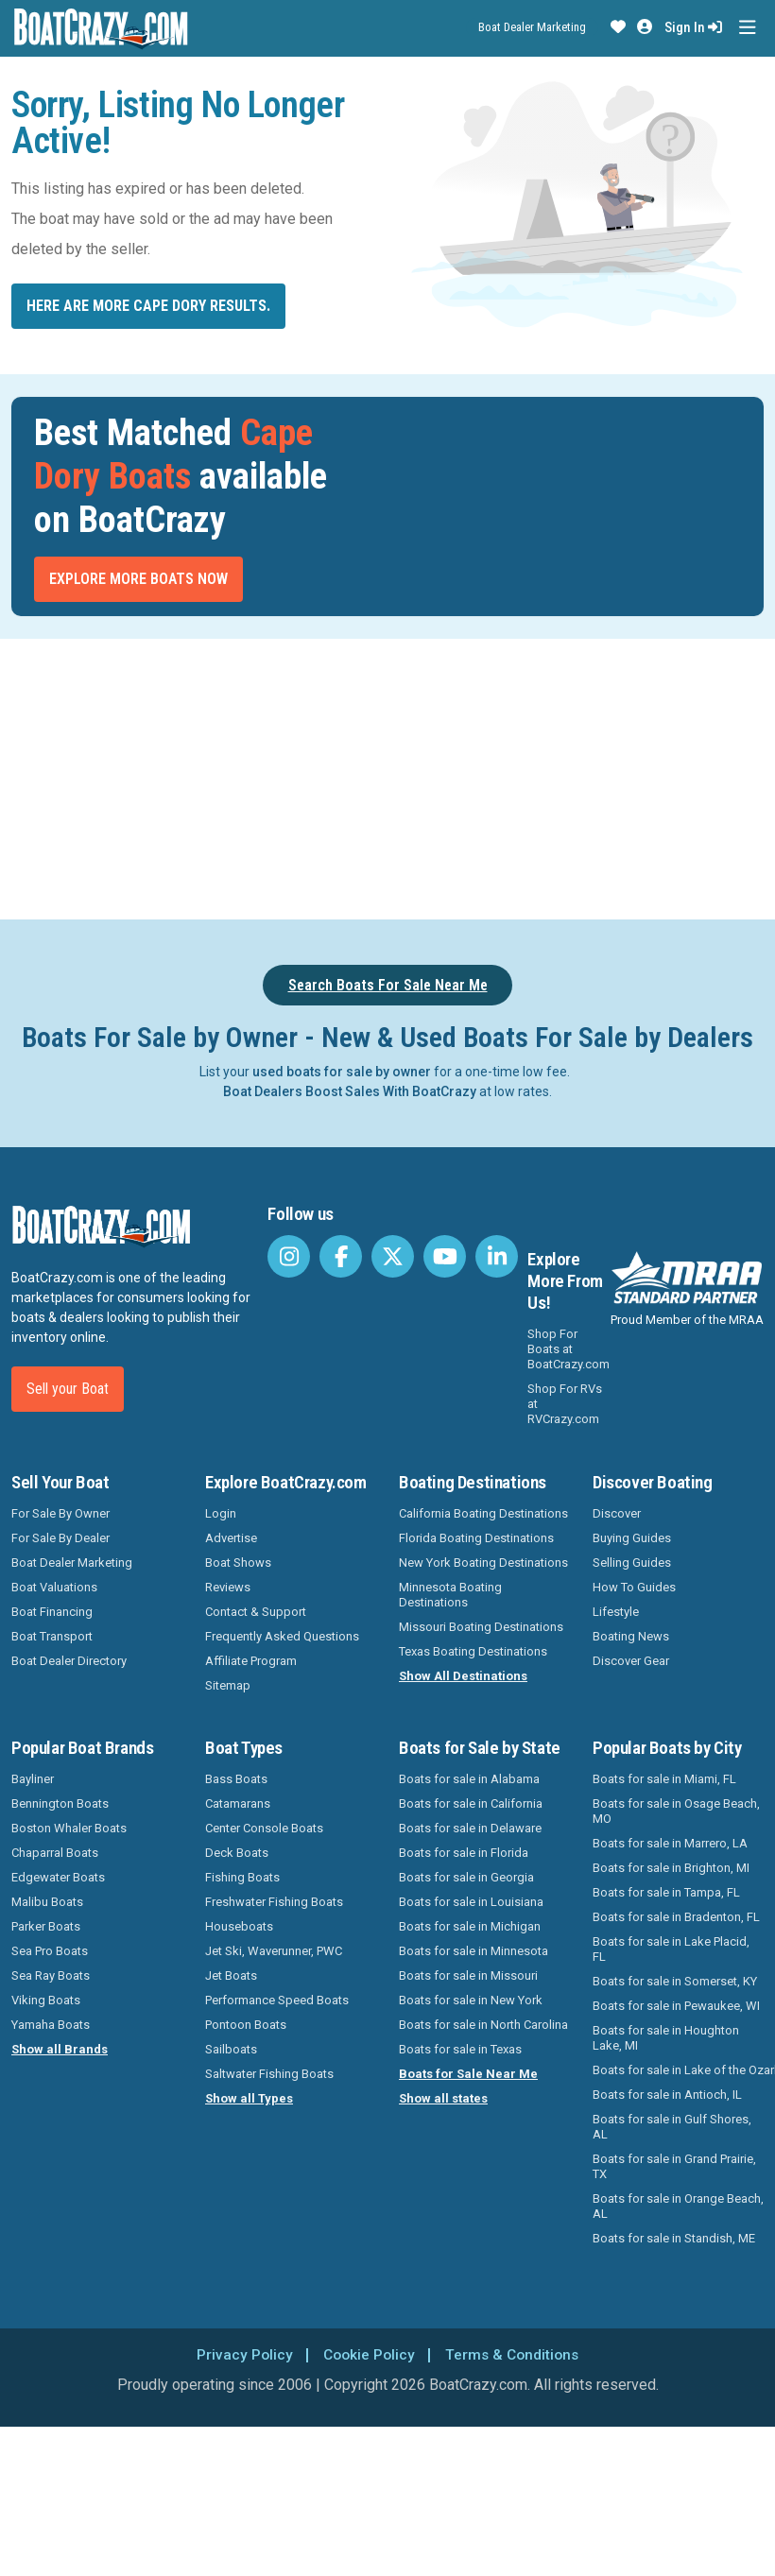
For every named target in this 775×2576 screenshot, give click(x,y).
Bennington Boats (60, 1803)
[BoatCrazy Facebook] (340, 1256)
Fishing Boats (242, 1877)
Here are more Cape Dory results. (148, 306)
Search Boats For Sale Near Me (388, 985)
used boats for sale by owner (341, 1071)
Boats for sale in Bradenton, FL (676, 1917)
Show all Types (249, 2098)
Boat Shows (238, 1562)
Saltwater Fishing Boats (269, 2074)
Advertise (231, 1538)
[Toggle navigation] (747, 28)
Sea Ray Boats (50, 1975)
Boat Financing (52, 1612)
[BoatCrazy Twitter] (392, 1256)
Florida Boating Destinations (476, 1538)
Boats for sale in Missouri (468, 1975)
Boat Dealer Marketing (532, 27)
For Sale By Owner (60, 1513)
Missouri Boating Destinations (481, 1627)
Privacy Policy (240, 2354)
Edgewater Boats (58, 1877)
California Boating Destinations (483, 1513)
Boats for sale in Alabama (469, 1779)
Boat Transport (52, 1636)
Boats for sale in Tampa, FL (666, 1892)
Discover (617, 1513)
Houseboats (239, 1926)
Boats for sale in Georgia (466, 1877)
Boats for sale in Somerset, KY (675, 1981)
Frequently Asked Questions (282, 1636)
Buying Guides (632, 1538)
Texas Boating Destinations (473, 1651)
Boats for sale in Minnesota (473, 1951)
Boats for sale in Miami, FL (664, 1779)
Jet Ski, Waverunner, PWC (273, 1951)
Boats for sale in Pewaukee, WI (676, 2006)
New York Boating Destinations (483, 1562)
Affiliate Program (251, 1661)
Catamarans (237, 1803)
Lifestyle (616, 1612)
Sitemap (227, 1685)
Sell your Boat (67, 1389)
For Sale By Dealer (60, 1538)
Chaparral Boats (54, 1853)
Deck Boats (236, 1853)
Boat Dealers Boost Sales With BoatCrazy (349, 1091)
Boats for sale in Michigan (470, 1926)
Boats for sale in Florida (463, 1853)
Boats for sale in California (470, 1803)
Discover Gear (631, 1661)
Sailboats (231, 2049)
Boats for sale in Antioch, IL (667, 2094)
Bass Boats (236, 1779)
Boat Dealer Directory (69, 1661)
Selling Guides (632, 1562)
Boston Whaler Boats (69, 1828)
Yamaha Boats (50, 2025)
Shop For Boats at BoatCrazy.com (568, 1349)
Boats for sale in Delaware (470, 1828)
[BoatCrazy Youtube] (444, 1256)
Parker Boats (45, 1926)
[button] (618, 27)
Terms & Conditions (514, 2354)
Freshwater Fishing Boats (274, 1902)
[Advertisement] (387, 776)
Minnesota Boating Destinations (450, 1594)
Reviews (227, 1587)
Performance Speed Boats (277, 2000)
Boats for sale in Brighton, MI (671, 1868)
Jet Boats (231, 1975)
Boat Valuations (54, 1587)
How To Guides (634, 1587)
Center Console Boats (264, 1828)
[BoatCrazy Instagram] (288, 1256)
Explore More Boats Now (138, 579)
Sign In (693, 27)
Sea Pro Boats (49, 1951)
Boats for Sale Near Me (468, 2074)
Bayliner (32, 1779)
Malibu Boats (47, 1902)
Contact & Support (255, 1612)
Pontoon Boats (245, 2025)
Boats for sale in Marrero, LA (670, 1843)
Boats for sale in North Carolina (483, 2025)
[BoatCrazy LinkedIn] (496, 1256)
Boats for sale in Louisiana (471, 1902)
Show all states (443, 2098)
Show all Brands (59, 2049)
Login (220, 1513)
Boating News (631, 1636)
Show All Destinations (463, 1676)
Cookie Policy (367, 2354)
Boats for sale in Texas (460, 2049)
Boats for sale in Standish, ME (674, 2238)
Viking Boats (45, 2000)
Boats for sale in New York (470, 2000)
